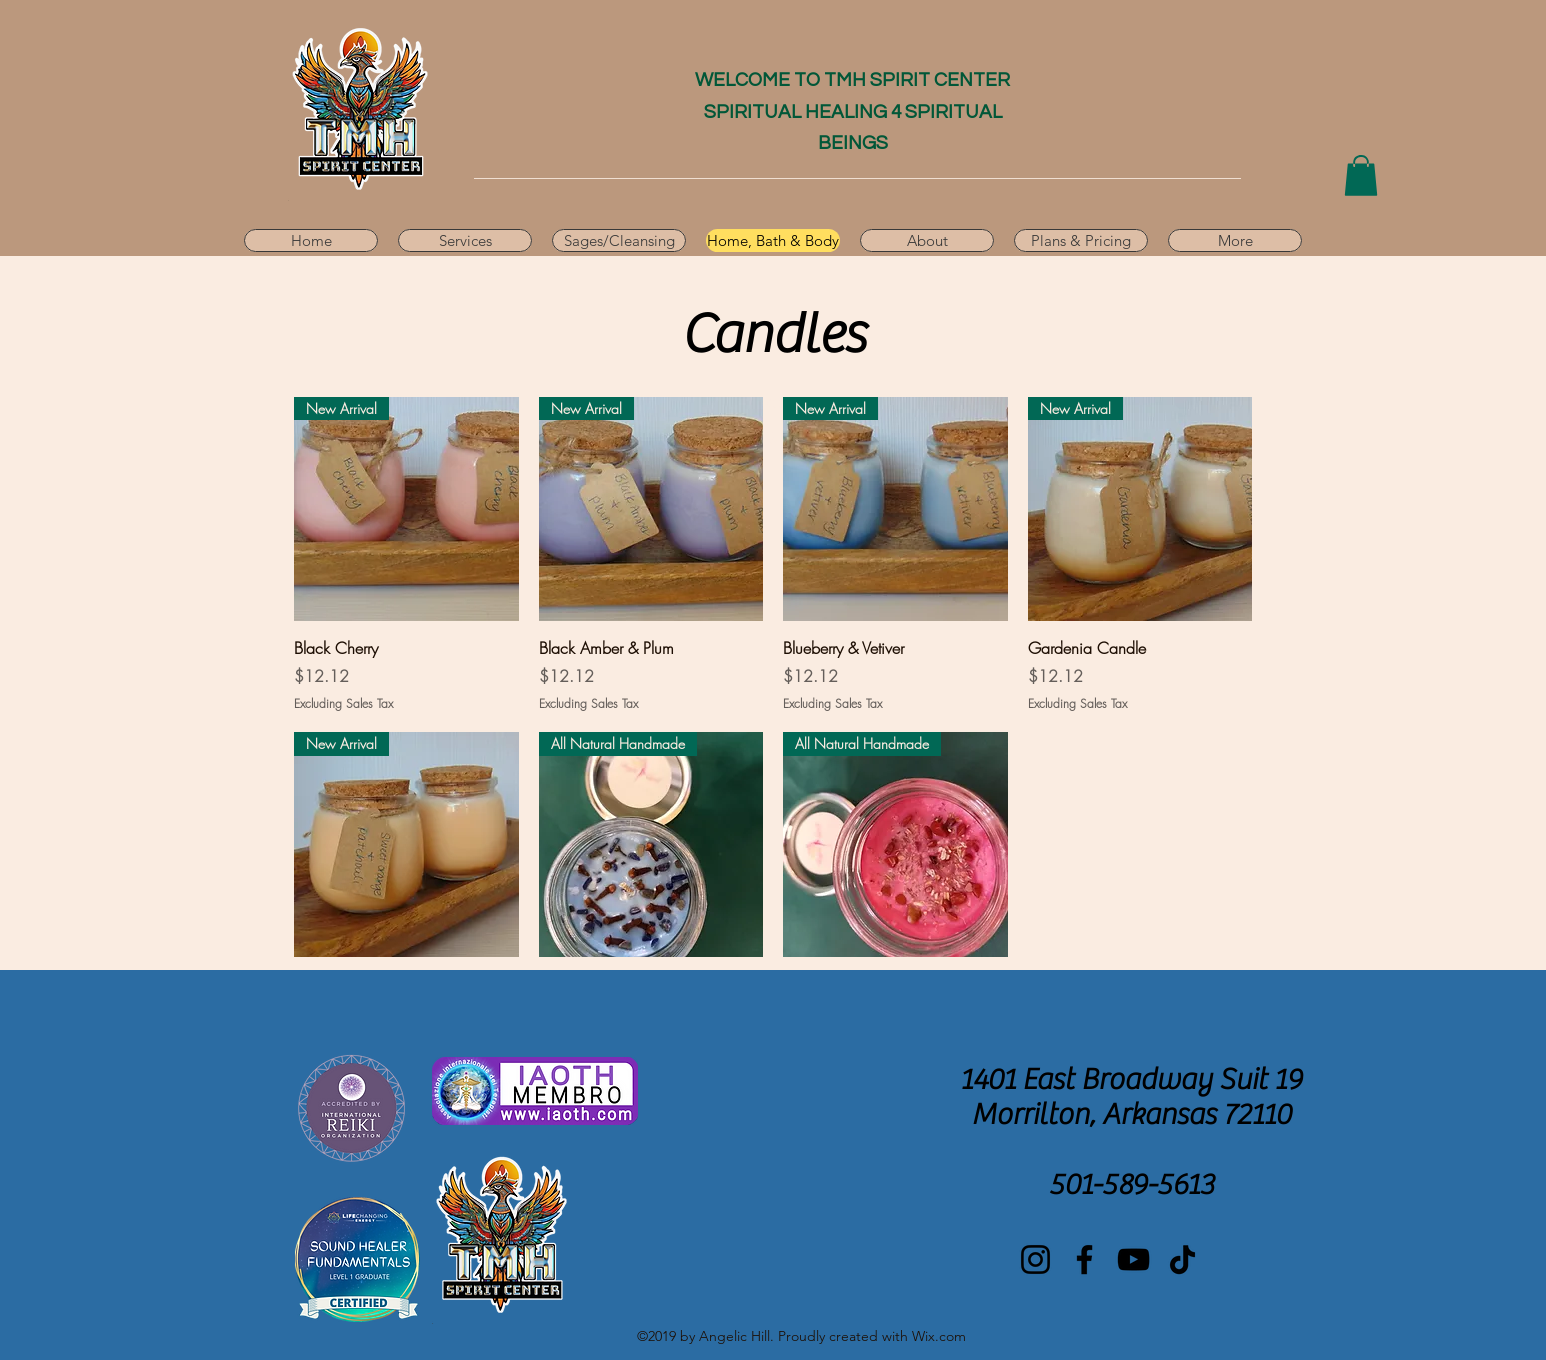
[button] (1361, 175)
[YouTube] (1133, 1259)
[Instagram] (1035, 1259)
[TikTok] (1182, 1259)
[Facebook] (1084, 1259)
